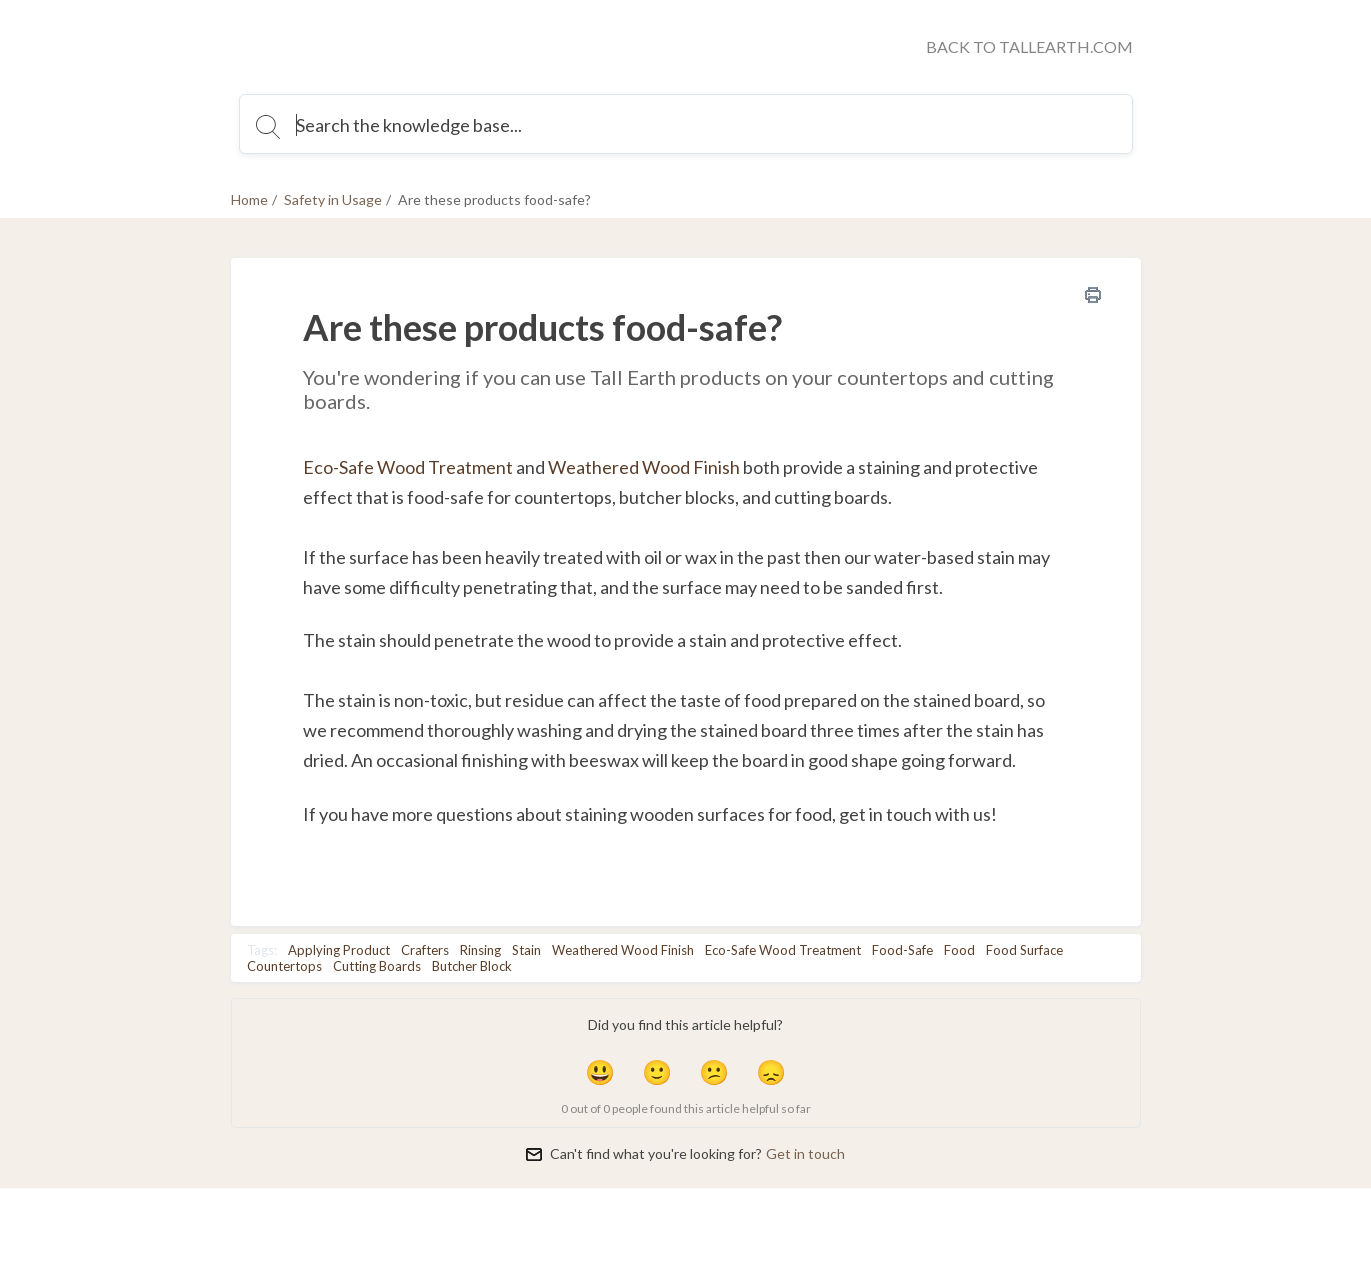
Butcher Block (472, 966)
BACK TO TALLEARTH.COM (1029, 46)
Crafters (425, 950)
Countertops (284, 966)
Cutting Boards (377, 966)
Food (959, 950)
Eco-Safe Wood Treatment (408, 467)
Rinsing (480, 950)
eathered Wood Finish (653, 467)
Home (249, 199)
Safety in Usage (333, 199)
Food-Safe (902, 950)
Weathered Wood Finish (623, 950)
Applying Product (339, 950)
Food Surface (1024, 950)
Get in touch (805, 1153)
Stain (526, 950)
